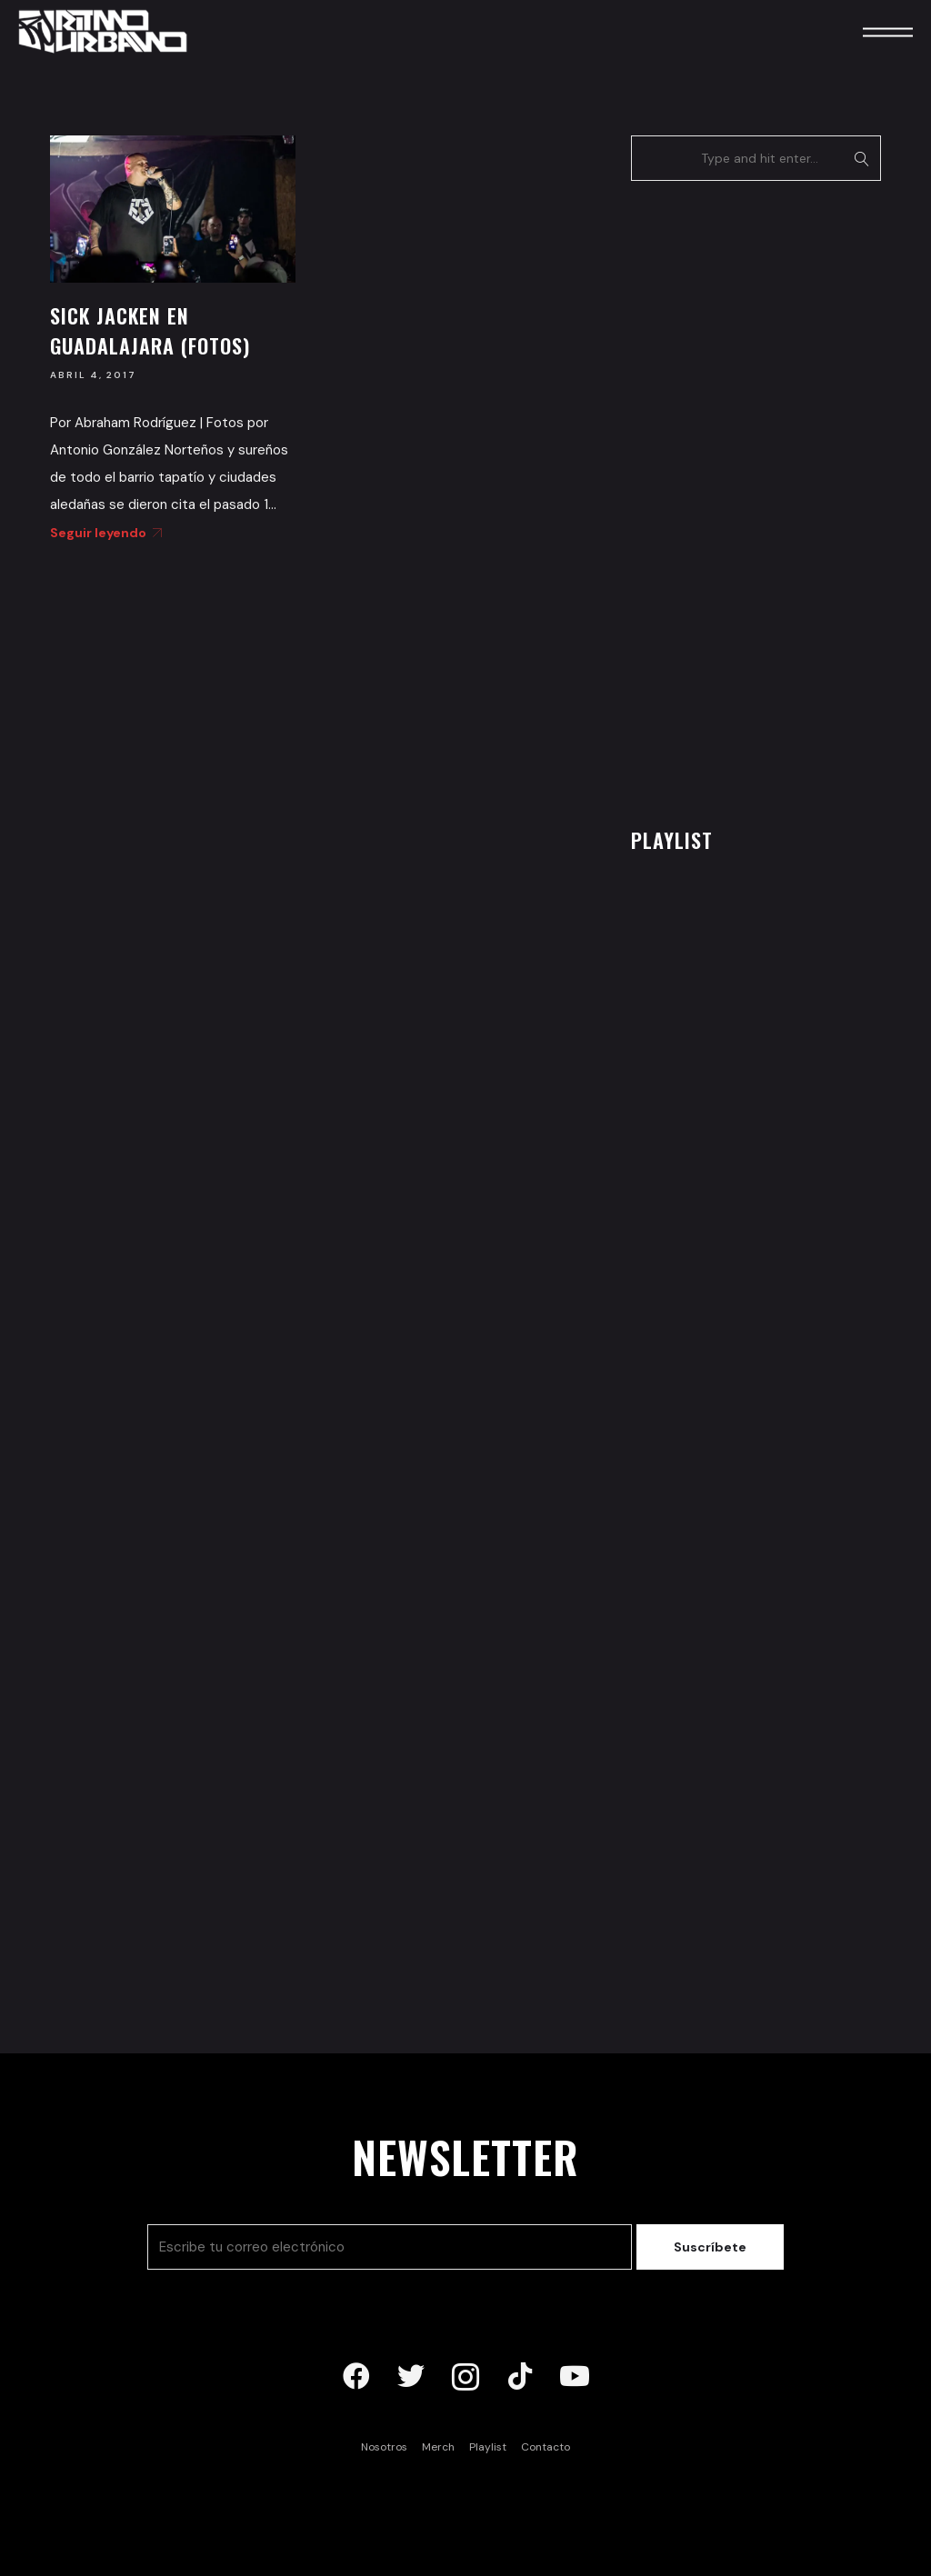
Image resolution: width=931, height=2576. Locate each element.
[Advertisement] (767, 499)
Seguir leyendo (102, 532)
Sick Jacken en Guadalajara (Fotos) (150, 330)
